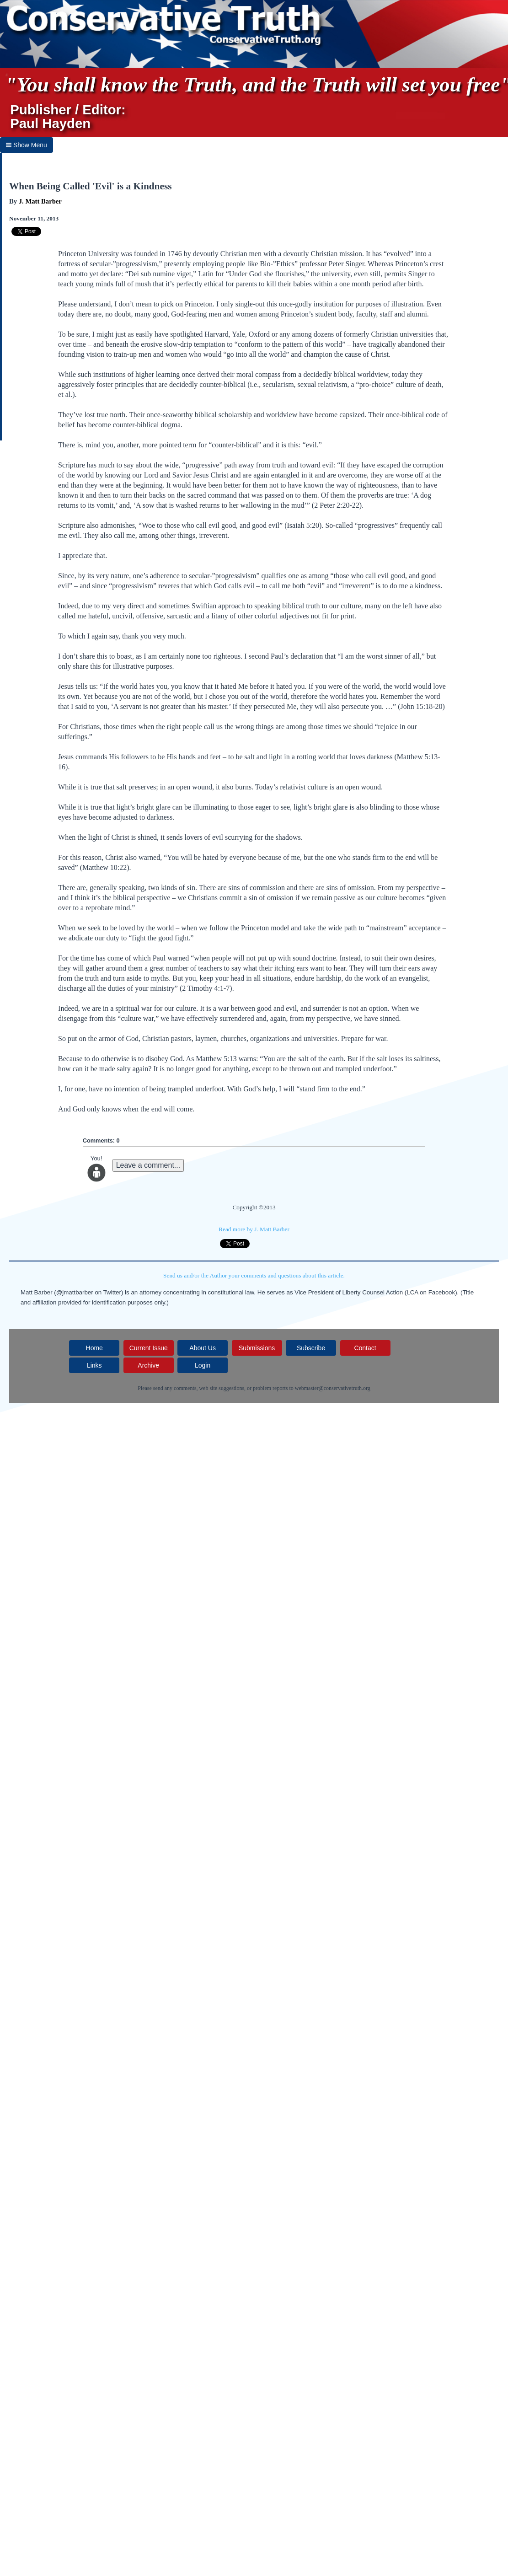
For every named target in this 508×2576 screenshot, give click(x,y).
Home (94, 1348)
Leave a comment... (148, 1165)
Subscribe (311, 1348)
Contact (365, 1348)
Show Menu (26, 145)
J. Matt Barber (40, 201)
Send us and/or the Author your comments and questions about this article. (254, 1275)
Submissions (257, 1348)
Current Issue (148, 1348)
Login (202, 1365)
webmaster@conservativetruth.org (332, 1388)
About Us (202, 1348)
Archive (148, 1365)
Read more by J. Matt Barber (254, 1229)
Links (94, 1365)
